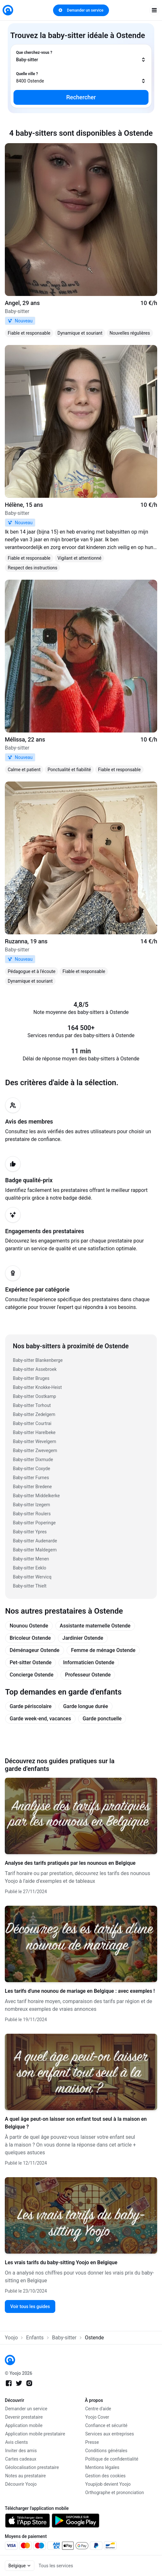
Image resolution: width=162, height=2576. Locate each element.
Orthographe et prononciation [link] (114, 2492)
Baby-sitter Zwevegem (35, 1450)
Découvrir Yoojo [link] (21, 2484)
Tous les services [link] (56, 2565)
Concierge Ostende (31, 1675)
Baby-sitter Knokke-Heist (37, 1387)
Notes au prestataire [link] (25, 2475)
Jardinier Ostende (82, 1638)
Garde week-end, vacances (40, 1719)
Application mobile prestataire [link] (35, 2433)
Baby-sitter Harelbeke (34, 1432)
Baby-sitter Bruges (31, 1378)
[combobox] (81, 56)
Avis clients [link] (16, 2442)
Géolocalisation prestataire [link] (32, 2467)
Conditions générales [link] (106, 2450)
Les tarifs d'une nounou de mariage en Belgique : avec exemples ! (80, 1991)
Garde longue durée (85, 1706)
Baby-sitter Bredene (32, 1486)
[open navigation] (154, 10)
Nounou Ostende (29, 1626)
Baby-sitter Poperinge (34, 1522)
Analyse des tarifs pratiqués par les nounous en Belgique (70, 1863)
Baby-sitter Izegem (31, 1504)
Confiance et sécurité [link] (106, 2425)
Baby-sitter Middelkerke (36, 1495)
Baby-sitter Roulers (32, 1513)
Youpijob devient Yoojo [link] (108, 2484)
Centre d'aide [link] (98, 2408)
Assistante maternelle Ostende (95, 1626)
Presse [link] (92, 2442)
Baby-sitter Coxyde (31, 1468)
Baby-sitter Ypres (30, 1531)
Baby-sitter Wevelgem (34, 1441)
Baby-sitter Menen (31, 1558)
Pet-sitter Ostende (30, 1662)
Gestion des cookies (105, 2475)
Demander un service (81, 10)
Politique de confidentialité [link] (111, 2459)
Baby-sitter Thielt (30, 1585)
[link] (8, 10)
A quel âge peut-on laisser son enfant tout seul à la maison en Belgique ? (76, 2123)
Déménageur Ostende (34, 1650)
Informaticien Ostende (88, 1662)
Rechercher (81, 97)
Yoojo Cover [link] (97, 2417)
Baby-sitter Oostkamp (34, 1396)
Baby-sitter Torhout (32, 1405)
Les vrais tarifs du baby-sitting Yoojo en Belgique (61, 2262)
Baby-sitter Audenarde (35, 1540)
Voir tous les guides (30, 2306)
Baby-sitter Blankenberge (38, 1360)
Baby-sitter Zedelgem (34, 1414)
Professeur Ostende (88, 1675)
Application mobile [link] (23, 2425)
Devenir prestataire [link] (24, 2417)
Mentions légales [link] (102, 2467)
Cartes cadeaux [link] (20, 2459)
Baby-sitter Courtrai (32, 1423)
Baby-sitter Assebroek (35, 1369)
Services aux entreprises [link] (109, 2433)
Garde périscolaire (30, 1706)
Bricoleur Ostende (30, 1638)
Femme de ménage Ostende (103, 1650)
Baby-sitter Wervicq (32, 1576)
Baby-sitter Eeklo (29, 1567)
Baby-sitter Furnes (31, 1477)
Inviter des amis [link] (21, 2450)
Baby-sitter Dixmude (33, 1459)
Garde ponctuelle (102, 1719)
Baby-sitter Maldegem (35, 1549)
